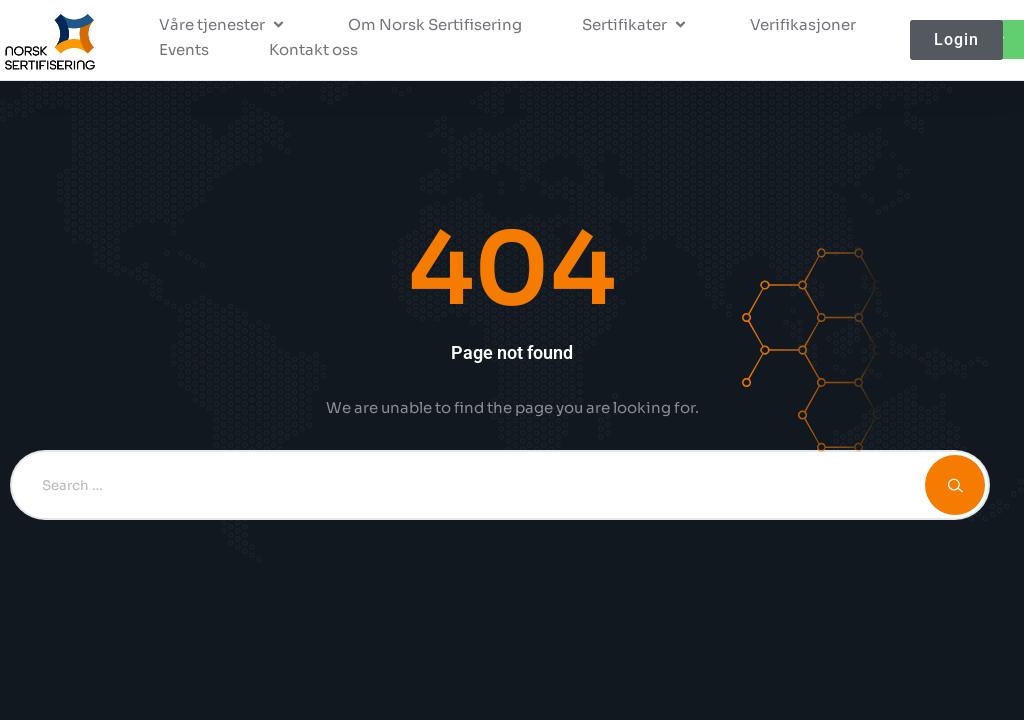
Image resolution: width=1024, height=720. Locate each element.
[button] (223, 25)
